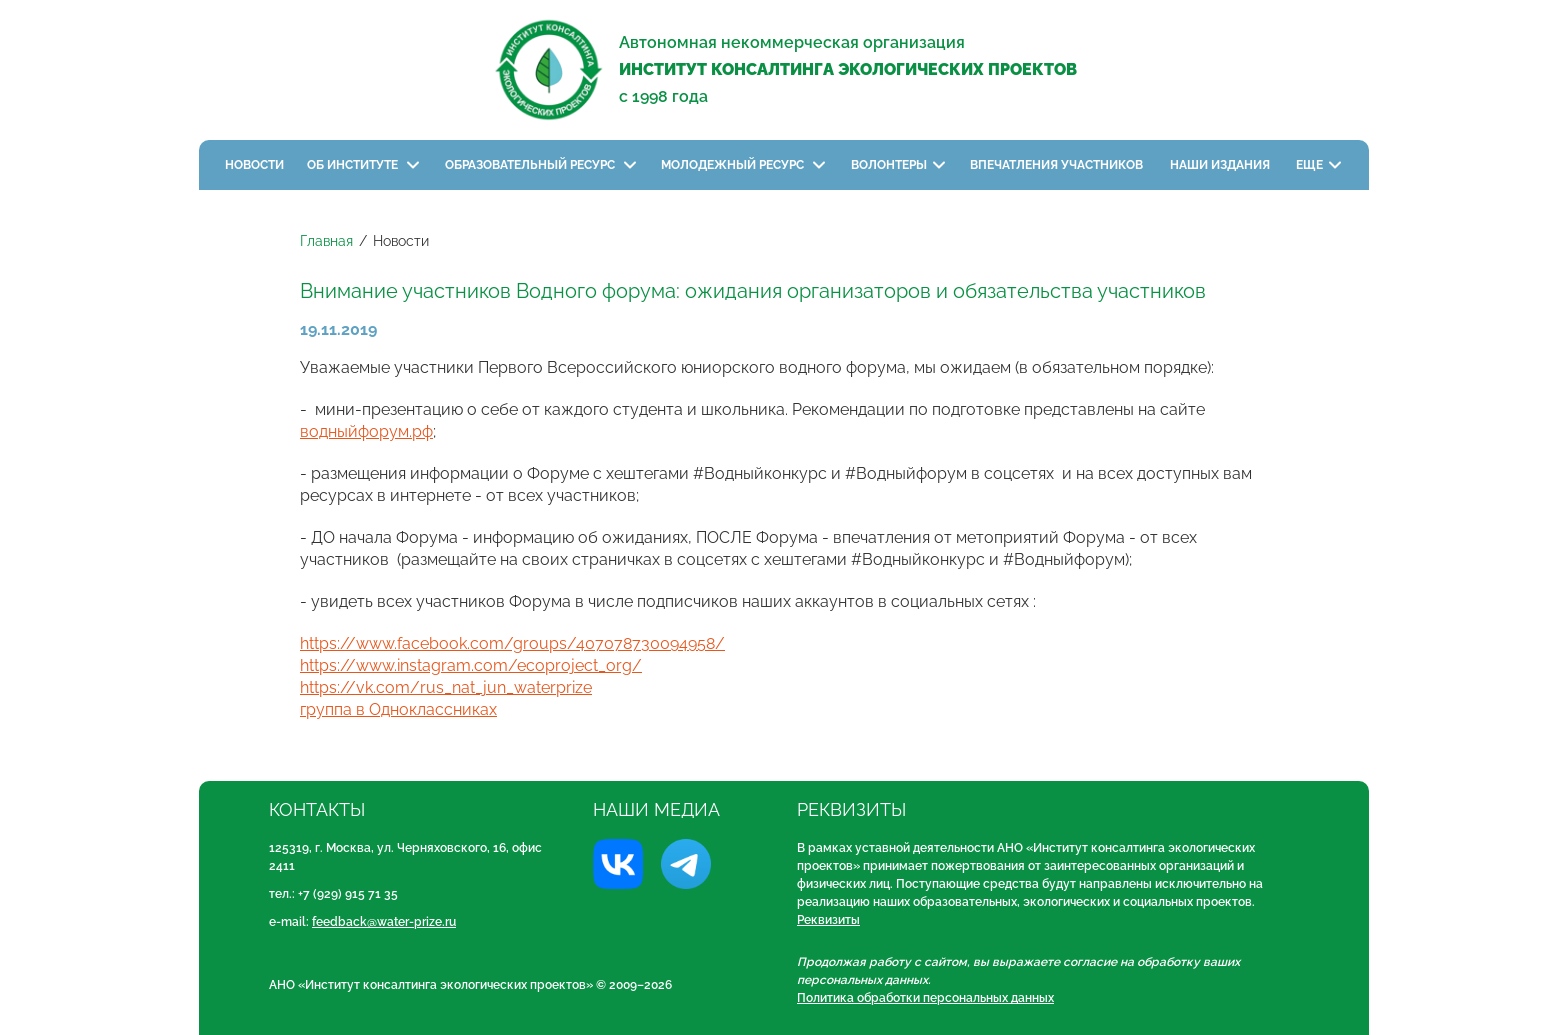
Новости (254, 165)
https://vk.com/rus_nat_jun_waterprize (446, 687)
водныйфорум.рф (366, 431)
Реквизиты (828, 920)
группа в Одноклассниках (398, 709)
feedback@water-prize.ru (384, 922)
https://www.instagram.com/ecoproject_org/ (471, 665)
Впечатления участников (1058, 165)
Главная (326, 241)
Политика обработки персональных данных (925, 998)
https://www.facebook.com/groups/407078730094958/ (512, 643)
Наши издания (1221, 165)
